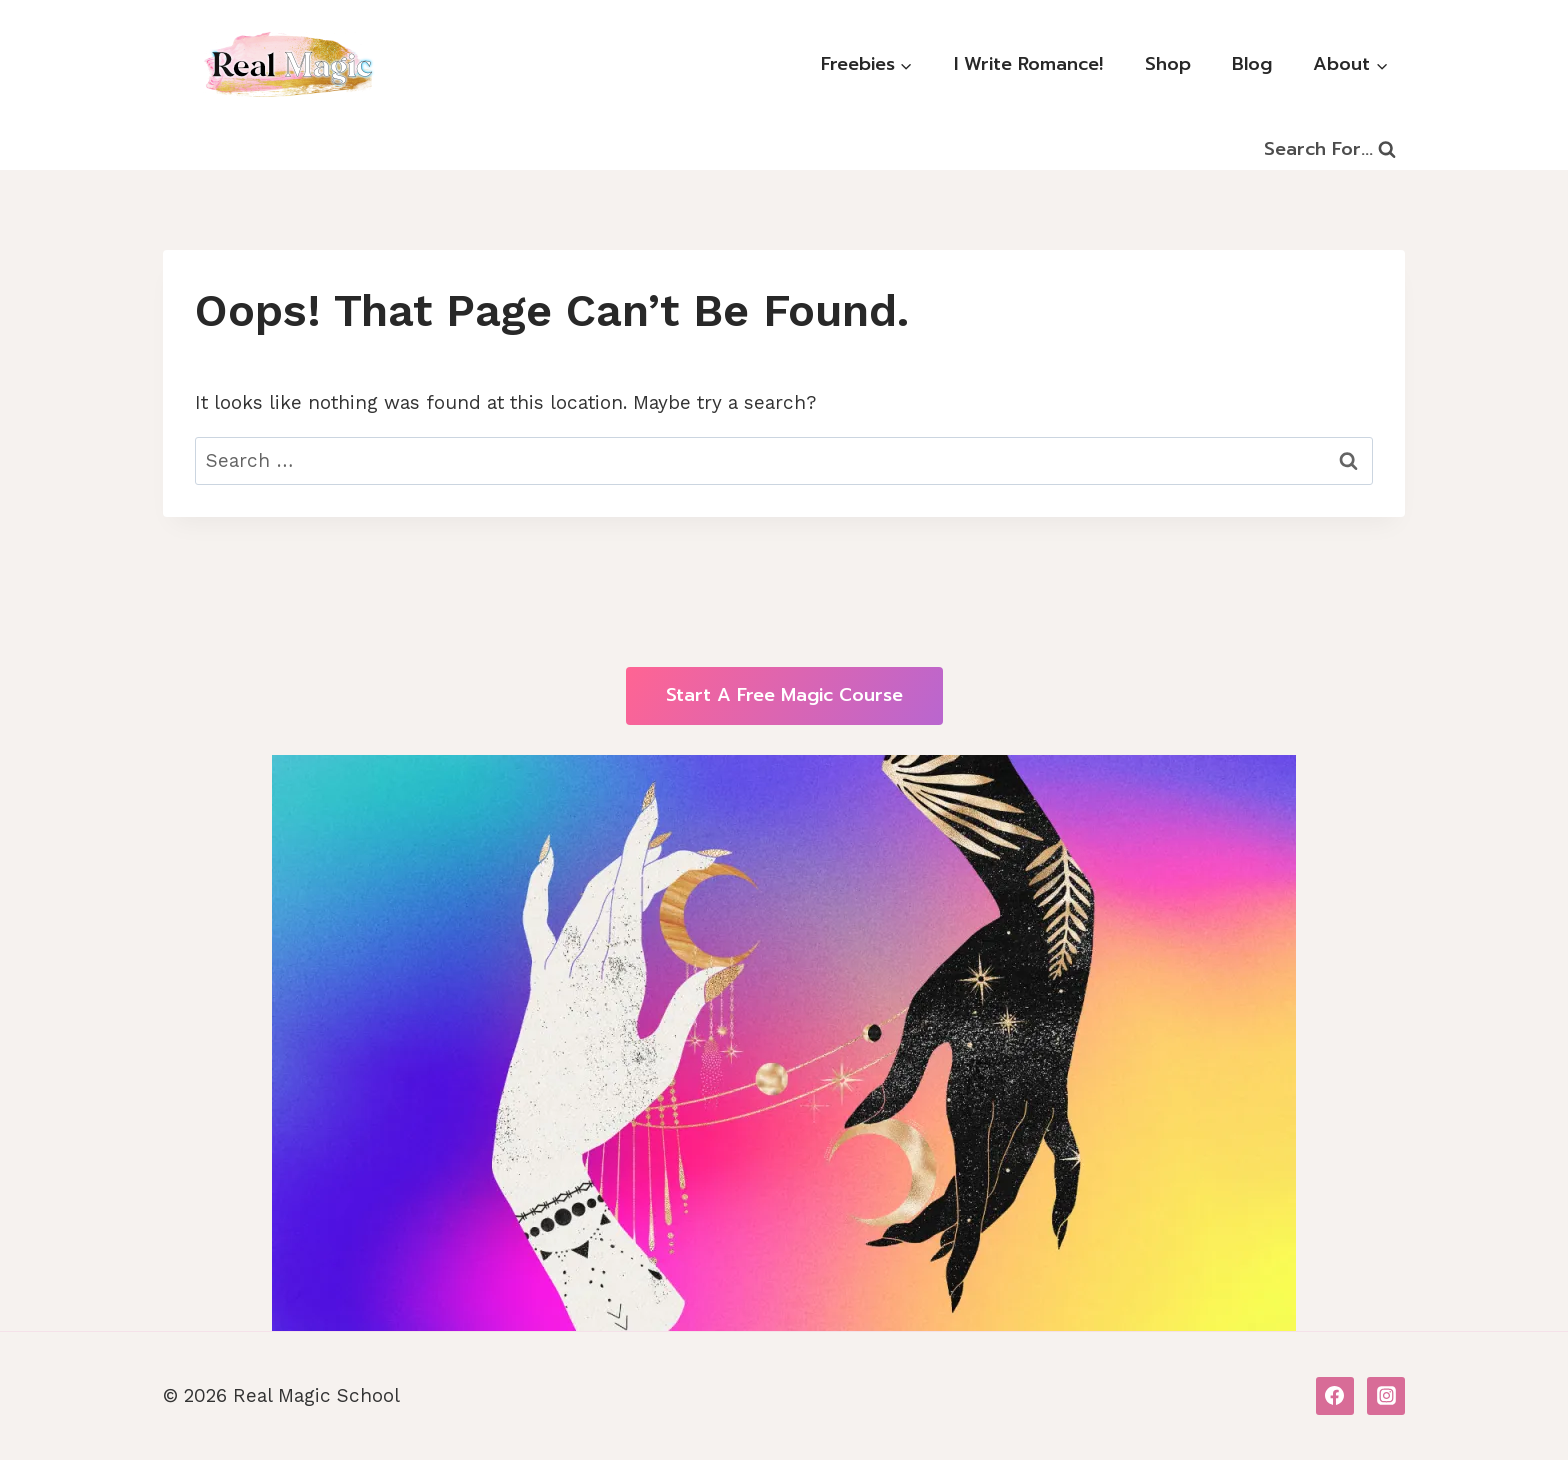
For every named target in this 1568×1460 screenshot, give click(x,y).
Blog (1252, 64)
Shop (1168, 64)
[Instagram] (1386, 1396)
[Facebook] (1335, 1396)
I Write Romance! (1028, 64)
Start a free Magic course (784, 695)
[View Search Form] (1330, 150)
